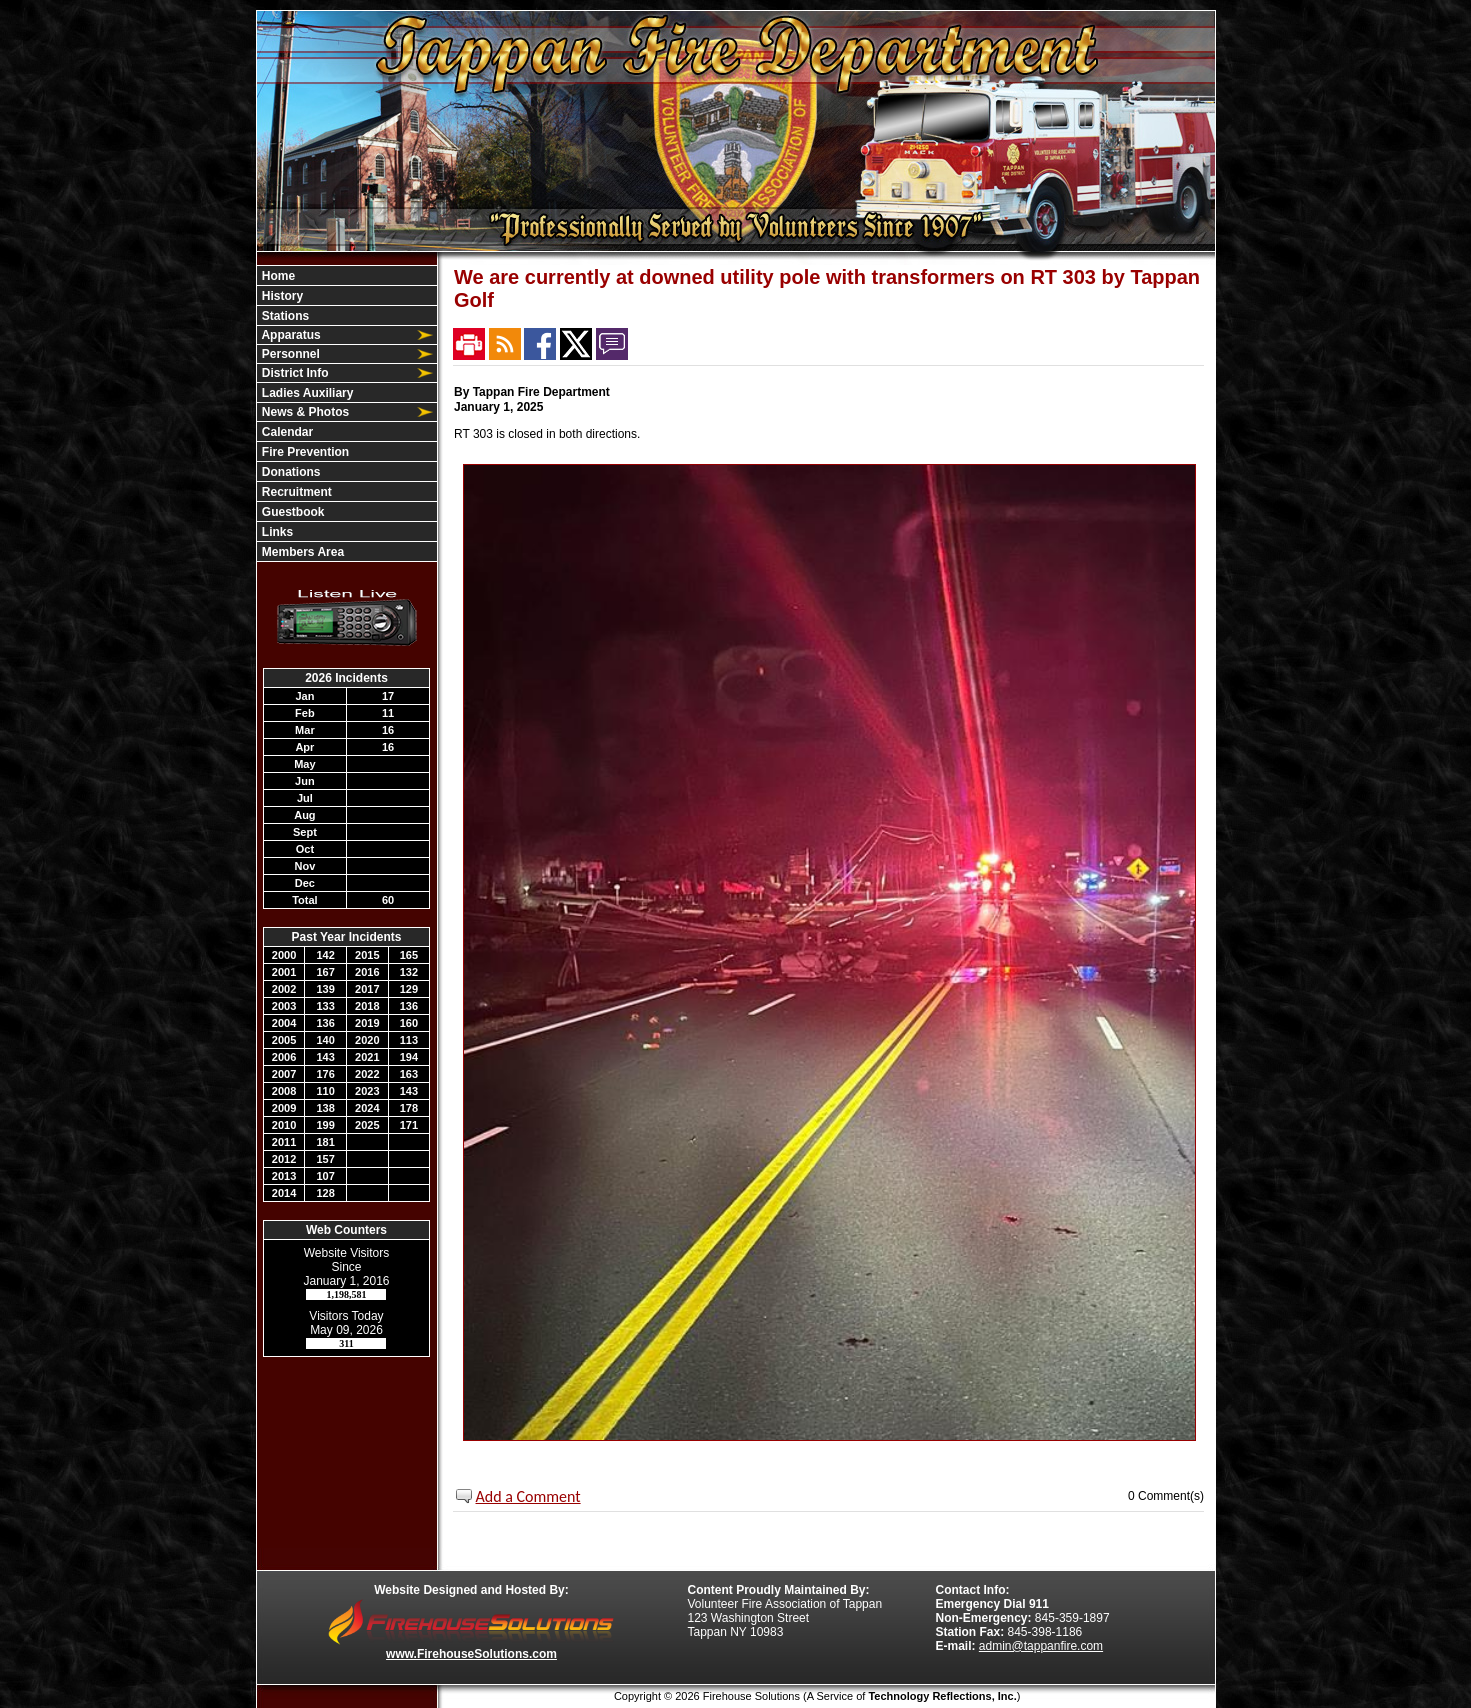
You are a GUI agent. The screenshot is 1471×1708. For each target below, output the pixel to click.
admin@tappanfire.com (1041, 1646)
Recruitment (295, 492)
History (281, 296)
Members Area (302, 552)
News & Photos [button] (304, 412)
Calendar (286, 432)
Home (277, 276)
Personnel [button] (289, 354)
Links (276, 532)
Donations (290, 472)
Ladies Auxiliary (306, 393)
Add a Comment (528, 1496)
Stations (284, 316)
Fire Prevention (304, 452)
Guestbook (292, 512)
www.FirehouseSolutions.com (471, 1654)
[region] (347, 413)
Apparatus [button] (290, 335)
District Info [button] (294, 373)
